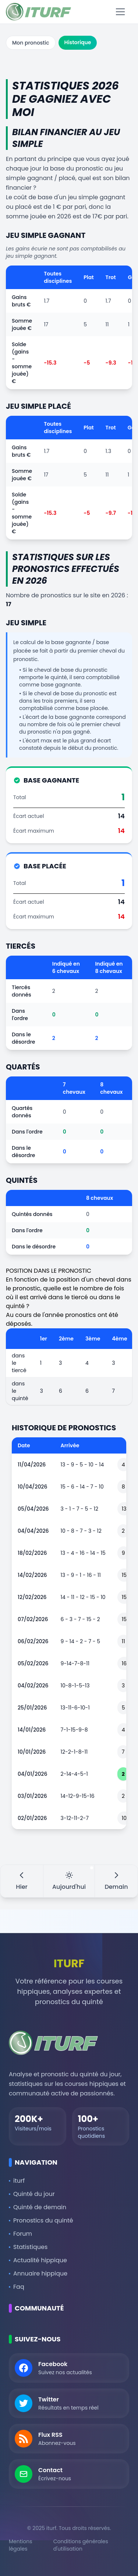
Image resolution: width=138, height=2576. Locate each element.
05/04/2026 (33, 1508)
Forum (20, 2233)
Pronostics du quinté (41, 2220)
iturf (17, 2180)
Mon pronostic (30, 42)
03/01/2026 (32, 1796)
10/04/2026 (32, 1486)
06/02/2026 (33, 1641)
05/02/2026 (33, 1663)
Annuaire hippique (38, 2273)
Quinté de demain (37, 2207)
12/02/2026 (32, 1597)
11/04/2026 (32, 1464)
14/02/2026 (32, 1575)
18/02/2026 (32, 1553)
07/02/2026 (33, 1619)
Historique (77, 42)
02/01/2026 (32, 1818)
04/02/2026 (33, 1685)
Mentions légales (20, 2545)
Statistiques (28, 2247)
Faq (16, 2286)
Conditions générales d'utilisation (80, 2545)
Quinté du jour (32, 2194)
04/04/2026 (33, 1531)
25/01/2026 (32, 1707)
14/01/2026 (32, 1729)
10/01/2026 (32, 1752)
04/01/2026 (32, 1774)
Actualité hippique (38, 2260)
